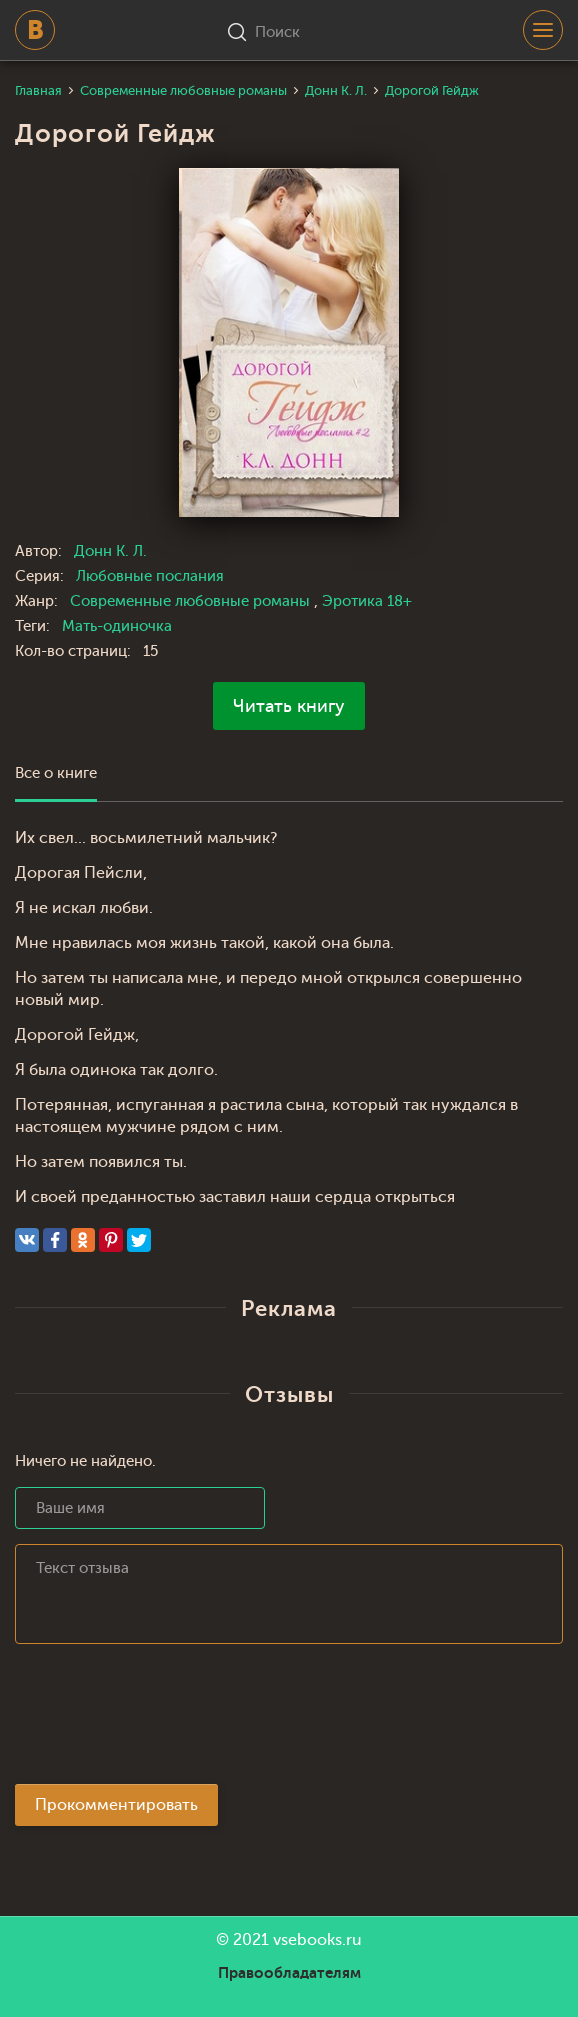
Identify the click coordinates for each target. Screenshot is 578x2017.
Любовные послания (150, 576)
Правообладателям (289, 1973)
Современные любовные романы (192, 601)
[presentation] (167, 1720)
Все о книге (56, 773)
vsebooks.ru (317, 1940)
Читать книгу (289, 706)
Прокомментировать (116, 1805)
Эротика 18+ (367, 601)
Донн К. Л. (110, 551)
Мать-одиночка (117, 626)
